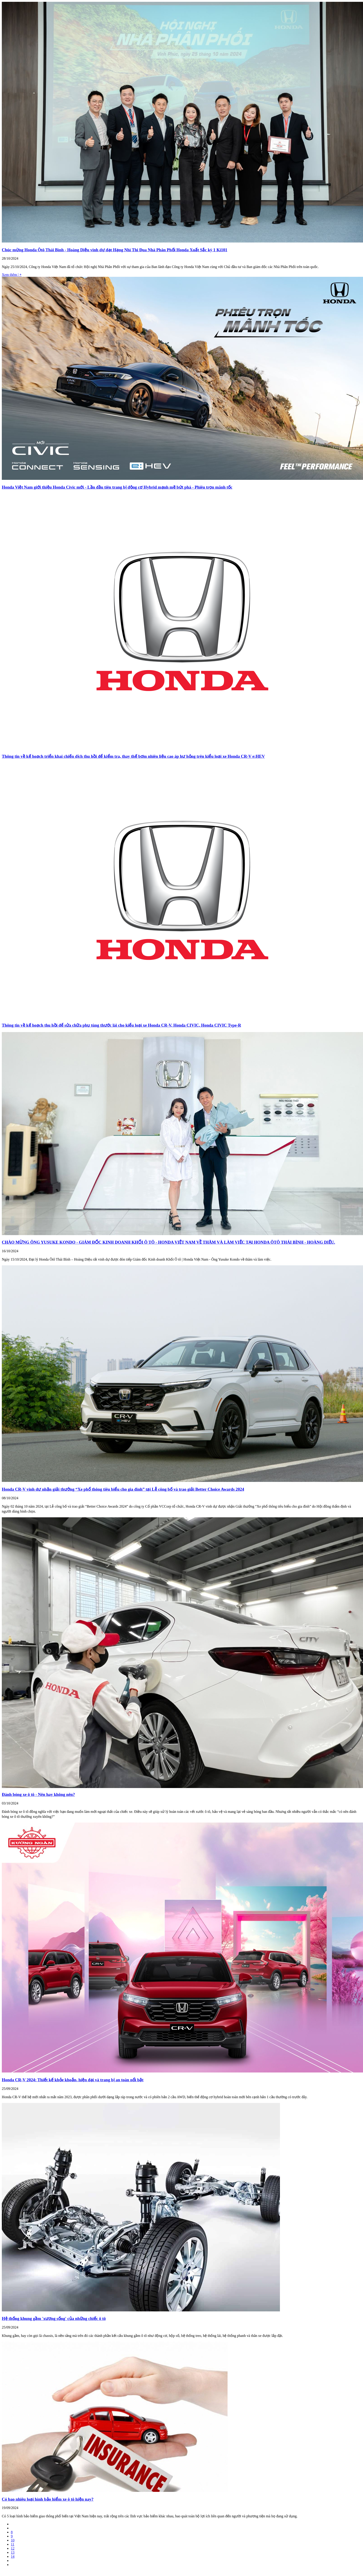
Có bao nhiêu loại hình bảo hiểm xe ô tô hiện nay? (47, 2499)
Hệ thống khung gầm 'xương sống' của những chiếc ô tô (54, 2318)
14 (12, 2556)
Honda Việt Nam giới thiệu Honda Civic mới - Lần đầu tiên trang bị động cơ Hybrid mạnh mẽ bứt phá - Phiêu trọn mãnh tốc (117, 487)
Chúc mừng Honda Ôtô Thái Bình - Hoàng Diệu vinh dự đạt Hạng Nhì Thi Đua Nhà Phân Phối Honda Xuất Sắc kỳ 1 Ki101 (114, 249)
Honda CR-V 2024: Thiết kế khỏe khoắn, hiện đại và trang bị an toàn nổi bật (73, 2079)
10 (12, 2540)
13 (12, 2552)
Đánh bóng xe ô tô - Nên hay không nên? (38, 1794)
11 (12, 2544)
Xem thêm (11, 275)
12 (12, 2548)
